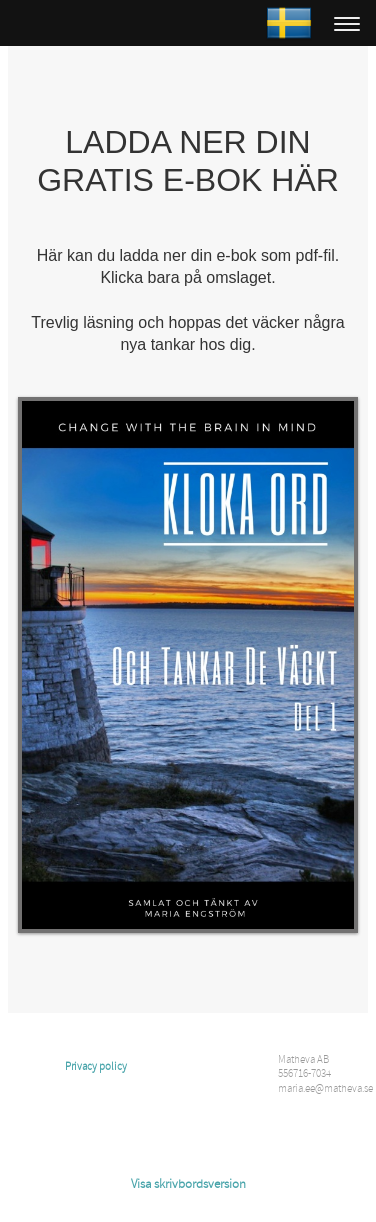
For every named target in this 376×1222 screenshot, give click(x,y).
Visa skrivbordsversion (188, 1184)
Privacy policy (96, 1066)
